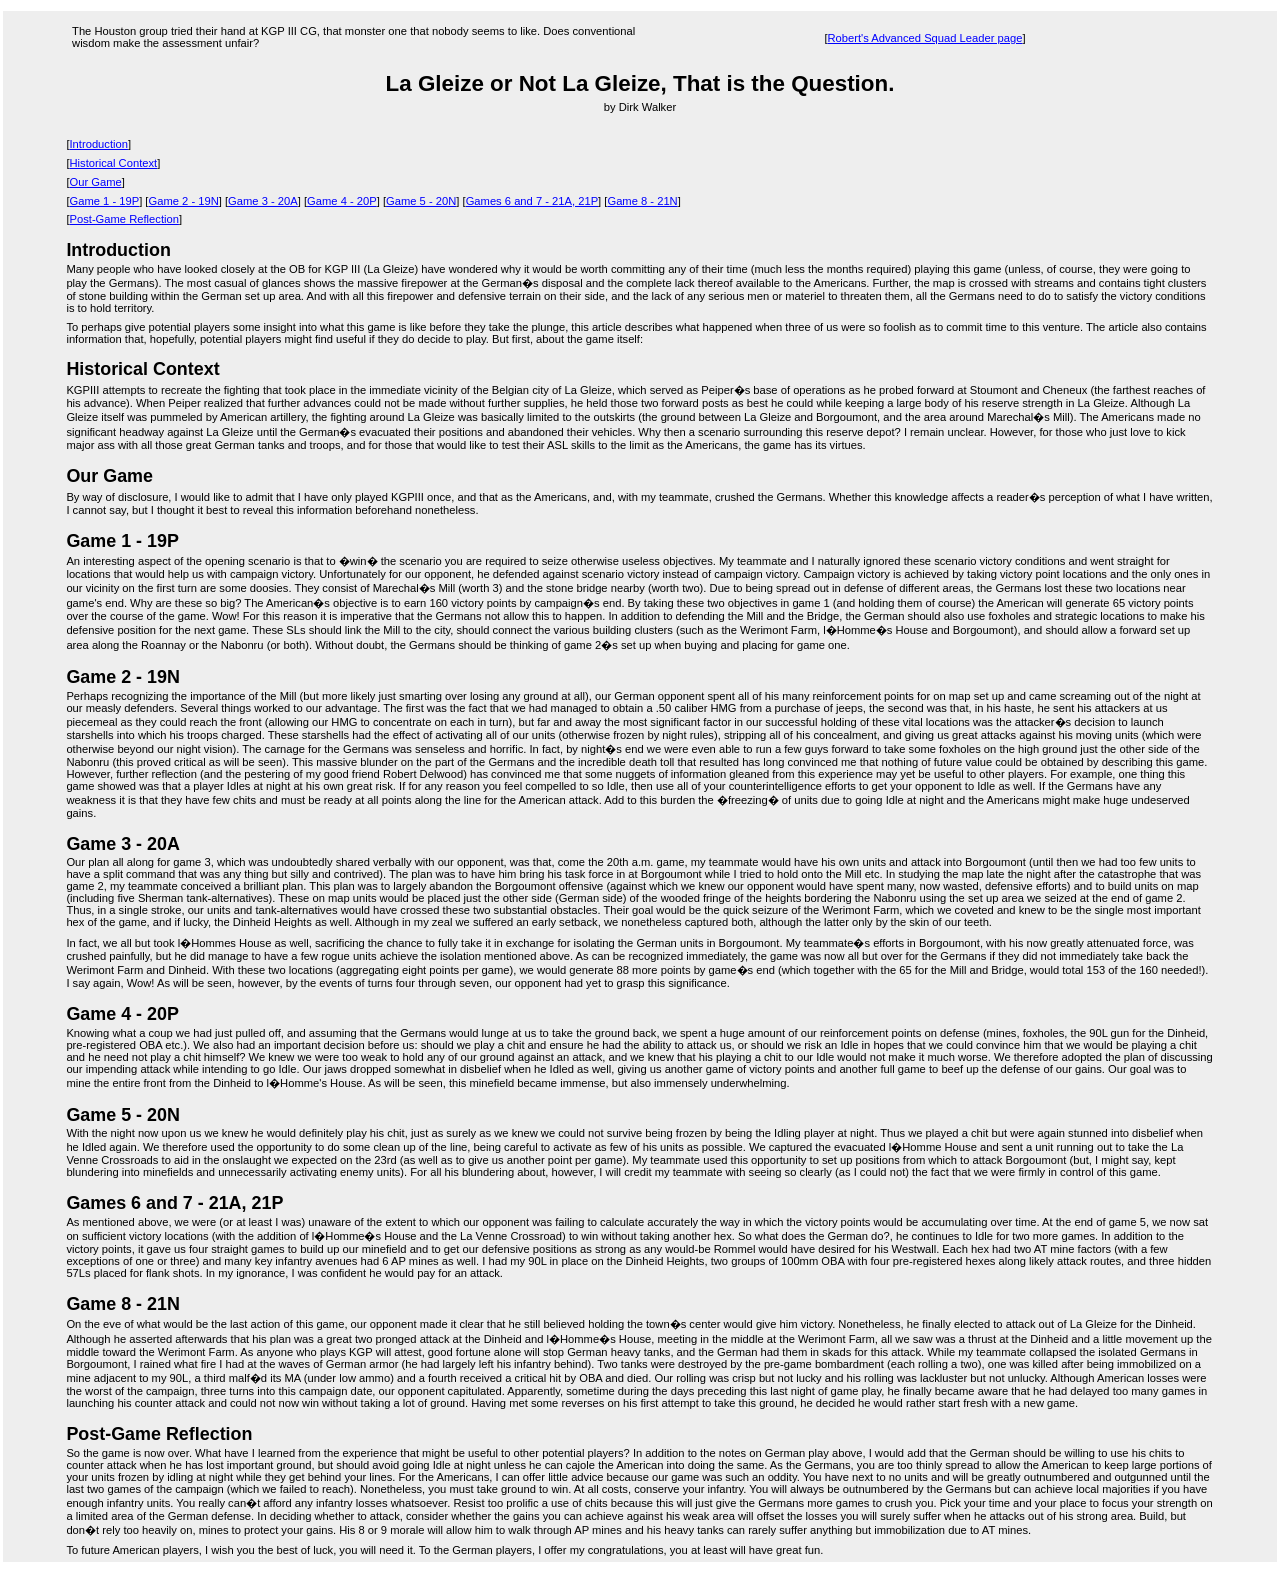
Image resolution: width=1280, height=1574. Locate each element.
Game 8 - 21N (642, 201)
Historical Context (114, 163)
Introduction (99, 144)
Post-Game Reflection (124, 219)
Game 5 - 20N (421, 201)
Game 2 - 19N (183, 201)
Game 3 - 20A (263, 201)
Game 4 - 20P (342, 201)
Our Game (96, 182)
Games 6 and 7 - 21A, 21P (532, 201)
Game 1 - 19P (105, 201)
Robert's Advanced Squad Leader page (924, 38)
